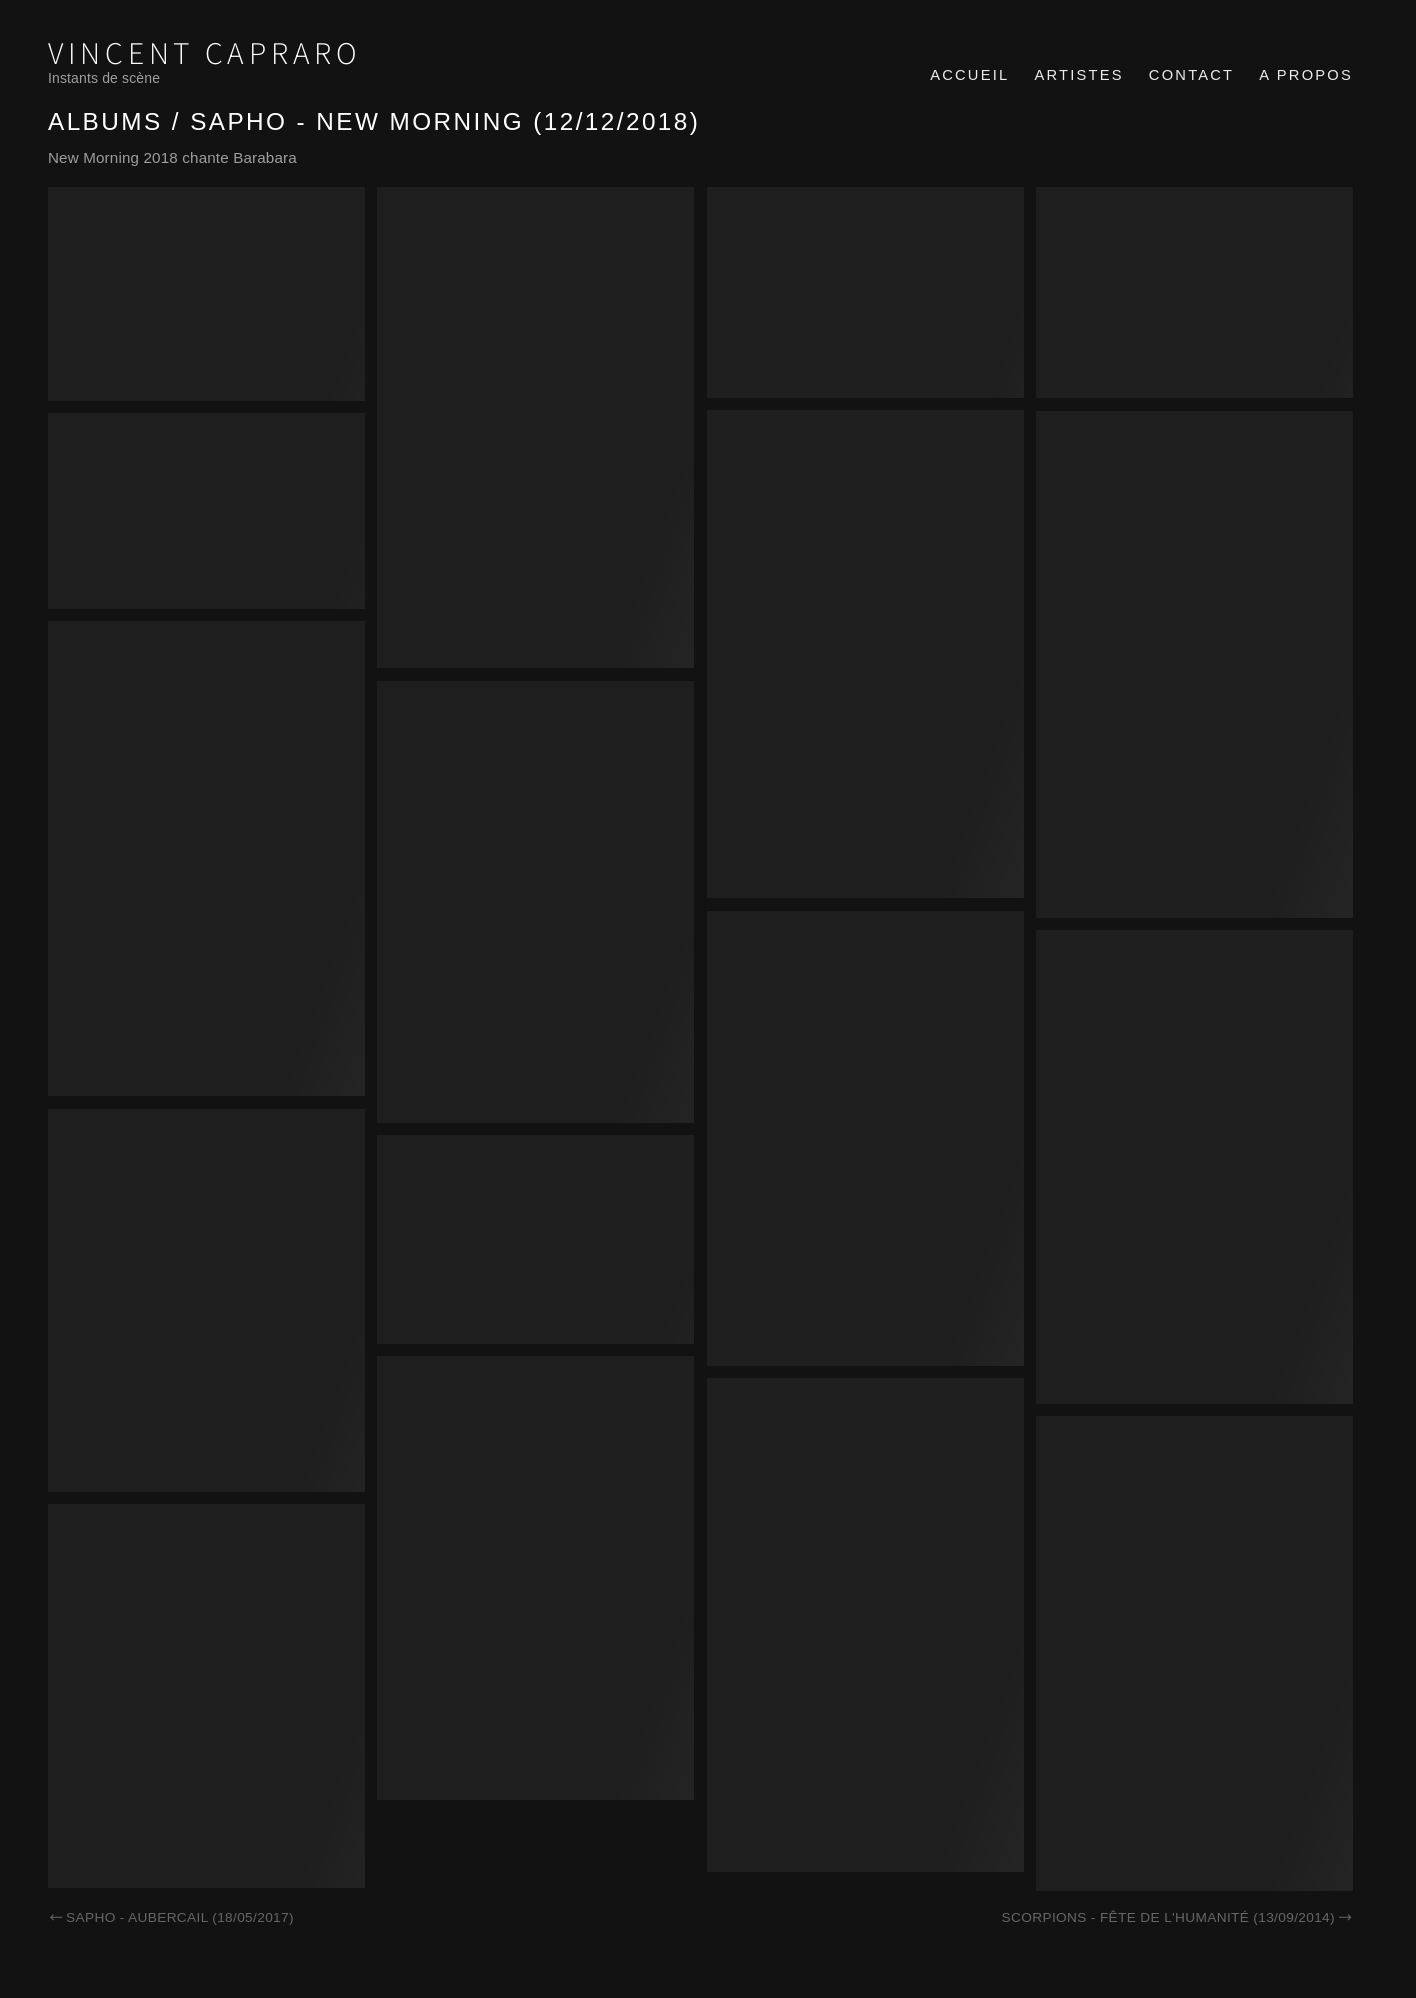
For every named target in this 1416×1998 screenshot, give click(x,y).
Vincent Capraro (205, 54)
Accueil (969, 75)
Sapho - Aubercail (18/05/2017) (171, 1917)
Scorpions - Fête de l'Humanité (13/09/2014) (1177, 1917)
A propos (1306, 75)
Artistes (1078, 75)
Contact (1191, 75)
